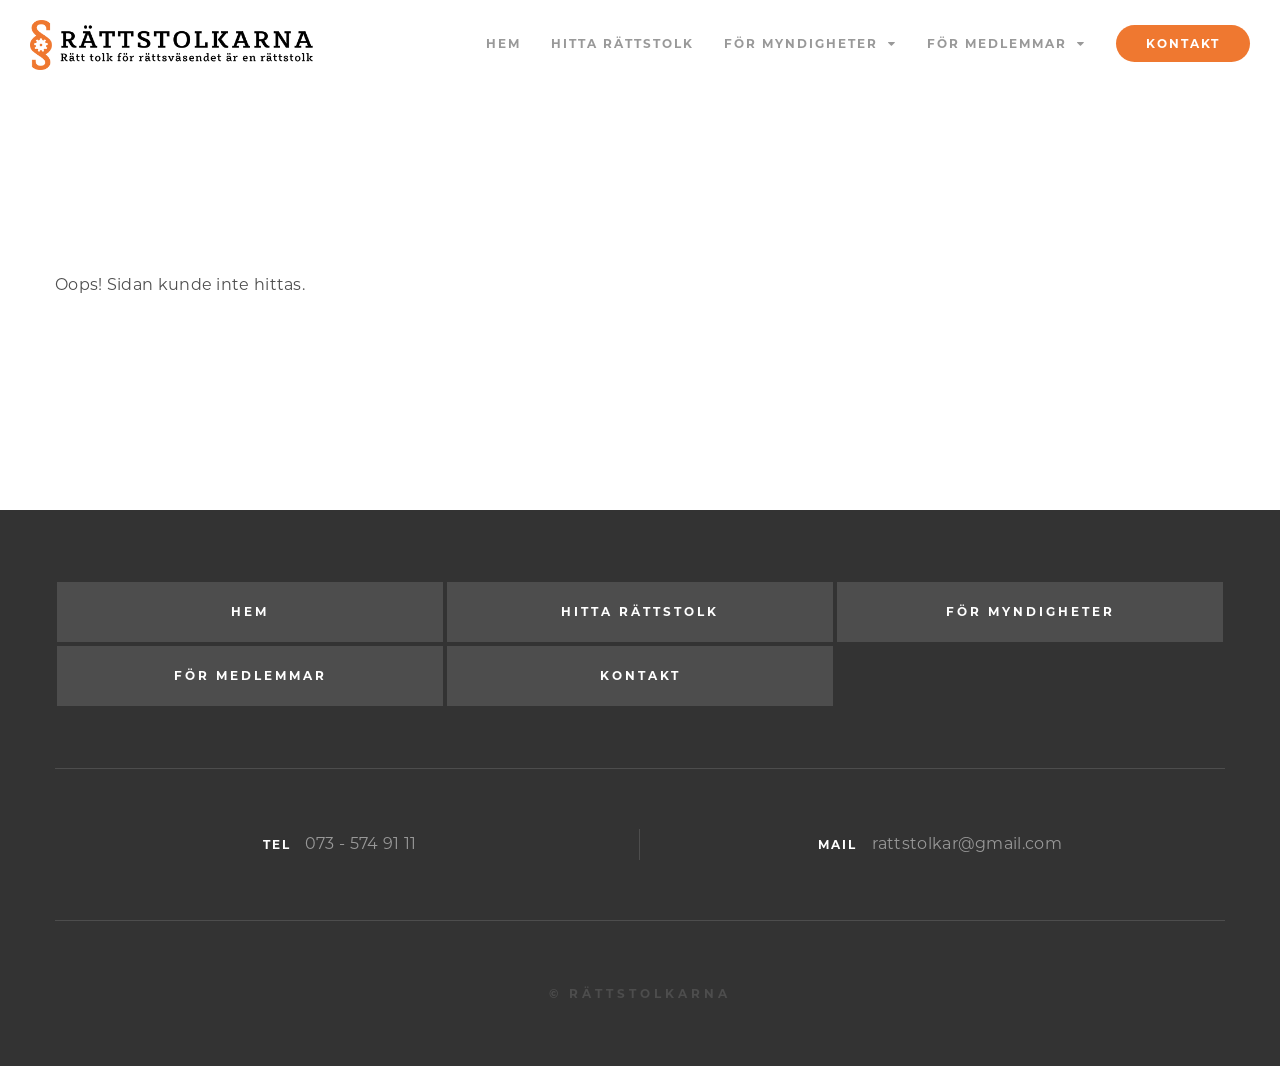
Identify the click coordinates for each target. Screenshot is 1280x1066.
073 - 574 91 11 (361, 843)
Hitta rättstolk (622, 43)
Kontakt (1183, 43)
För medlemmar (997, 43)
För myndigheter (801, 43)
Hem (503, 43)
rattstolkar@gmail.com (967, 843)
